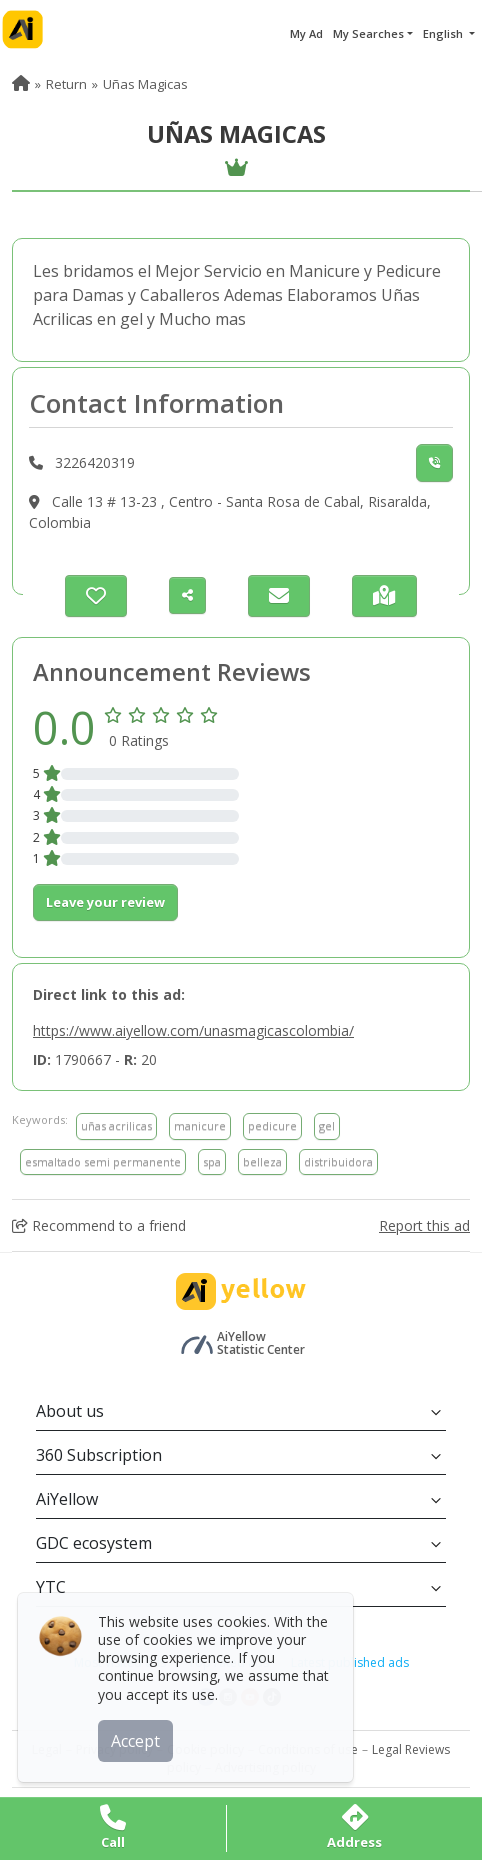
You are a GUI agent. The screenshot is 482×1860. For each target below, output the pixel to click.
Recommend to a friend (99, 1225)
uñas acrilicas (116, 1125)
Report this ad (424, 1225)
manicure (200, 1125)
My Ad (306, 33)
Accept (137, 1739)
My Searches (368, 33)
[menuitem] (21, 84)
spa (212, 1161)
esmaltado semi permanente (103, 1161)
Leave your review (105, 902)
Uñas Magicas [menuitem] (145, 84)
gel (327, 1125)
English (444, 33)
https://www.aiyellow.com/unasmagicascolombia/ (193, 1030)
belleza (262, 1161)
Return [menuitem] (66, 84)
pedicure (272, 1125)
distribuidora (338, 1161)
